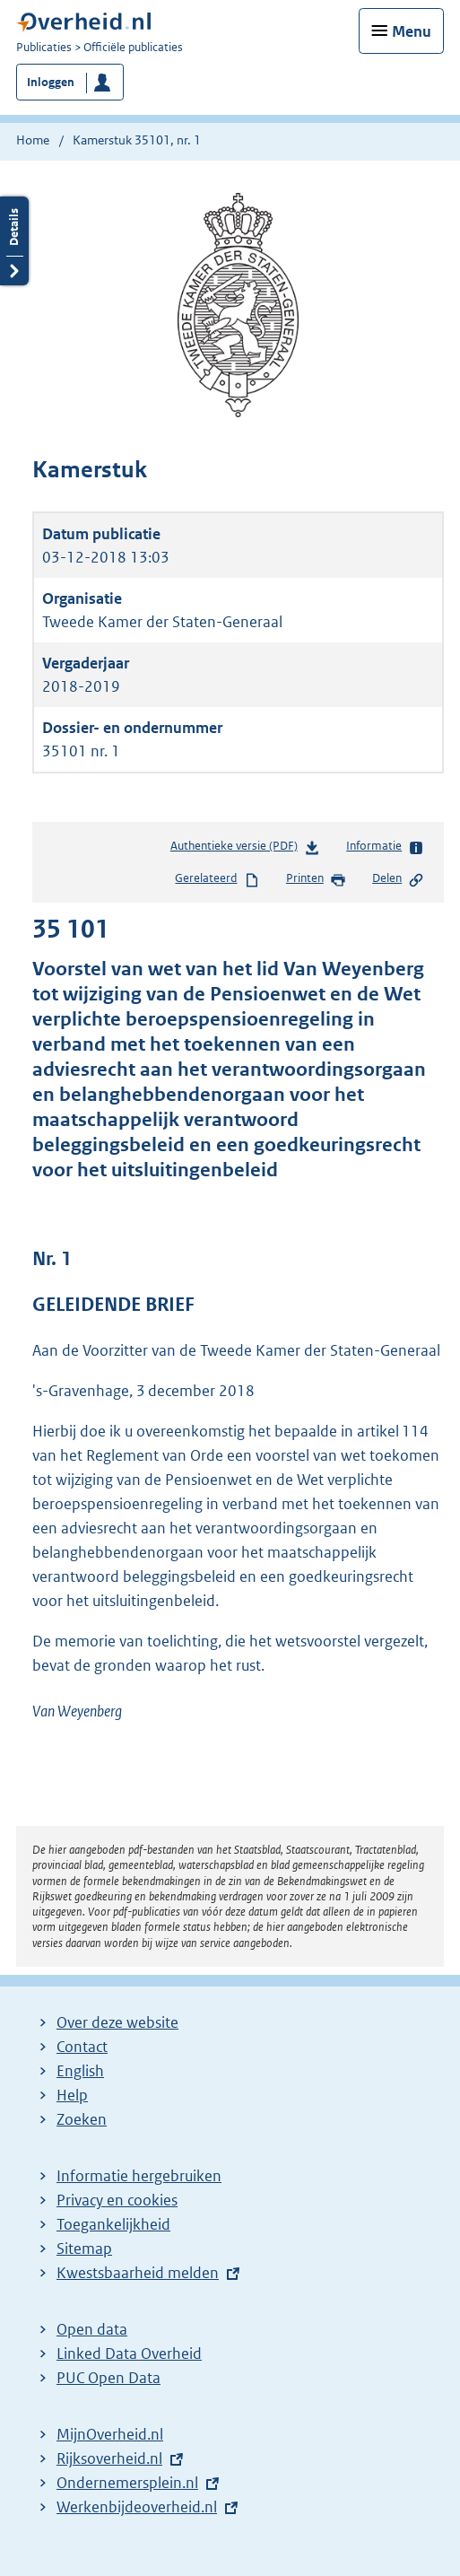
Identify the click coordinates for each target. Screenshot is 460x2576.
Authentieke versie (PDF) (245, 849)
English (80, 2071)
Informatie (385, 847)
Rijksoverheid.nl (109, 2458)
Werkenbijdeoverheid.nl (136, 2507)
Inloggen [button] (50, 82)
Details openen (14, 240)
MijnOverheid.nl (109, 2434)
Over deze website (117, 2022)
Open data (91, 2329)
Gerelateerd (217, 879)
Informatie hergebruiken (138, 2176)
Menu (411, 31)
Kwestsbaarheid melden (137, 2273)
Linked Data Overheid (129, 2353)
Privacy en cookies (117, 2200)
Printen (316, 879)
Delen (398, 879)
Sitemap (84, 2248)
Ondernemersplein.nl (127, 2483)
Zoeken (81, 2119)
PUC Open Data (108, 2378)
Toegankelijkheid (113, 2224)
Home (32, 140)
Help (72, 2095)
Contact (82, 2046)
